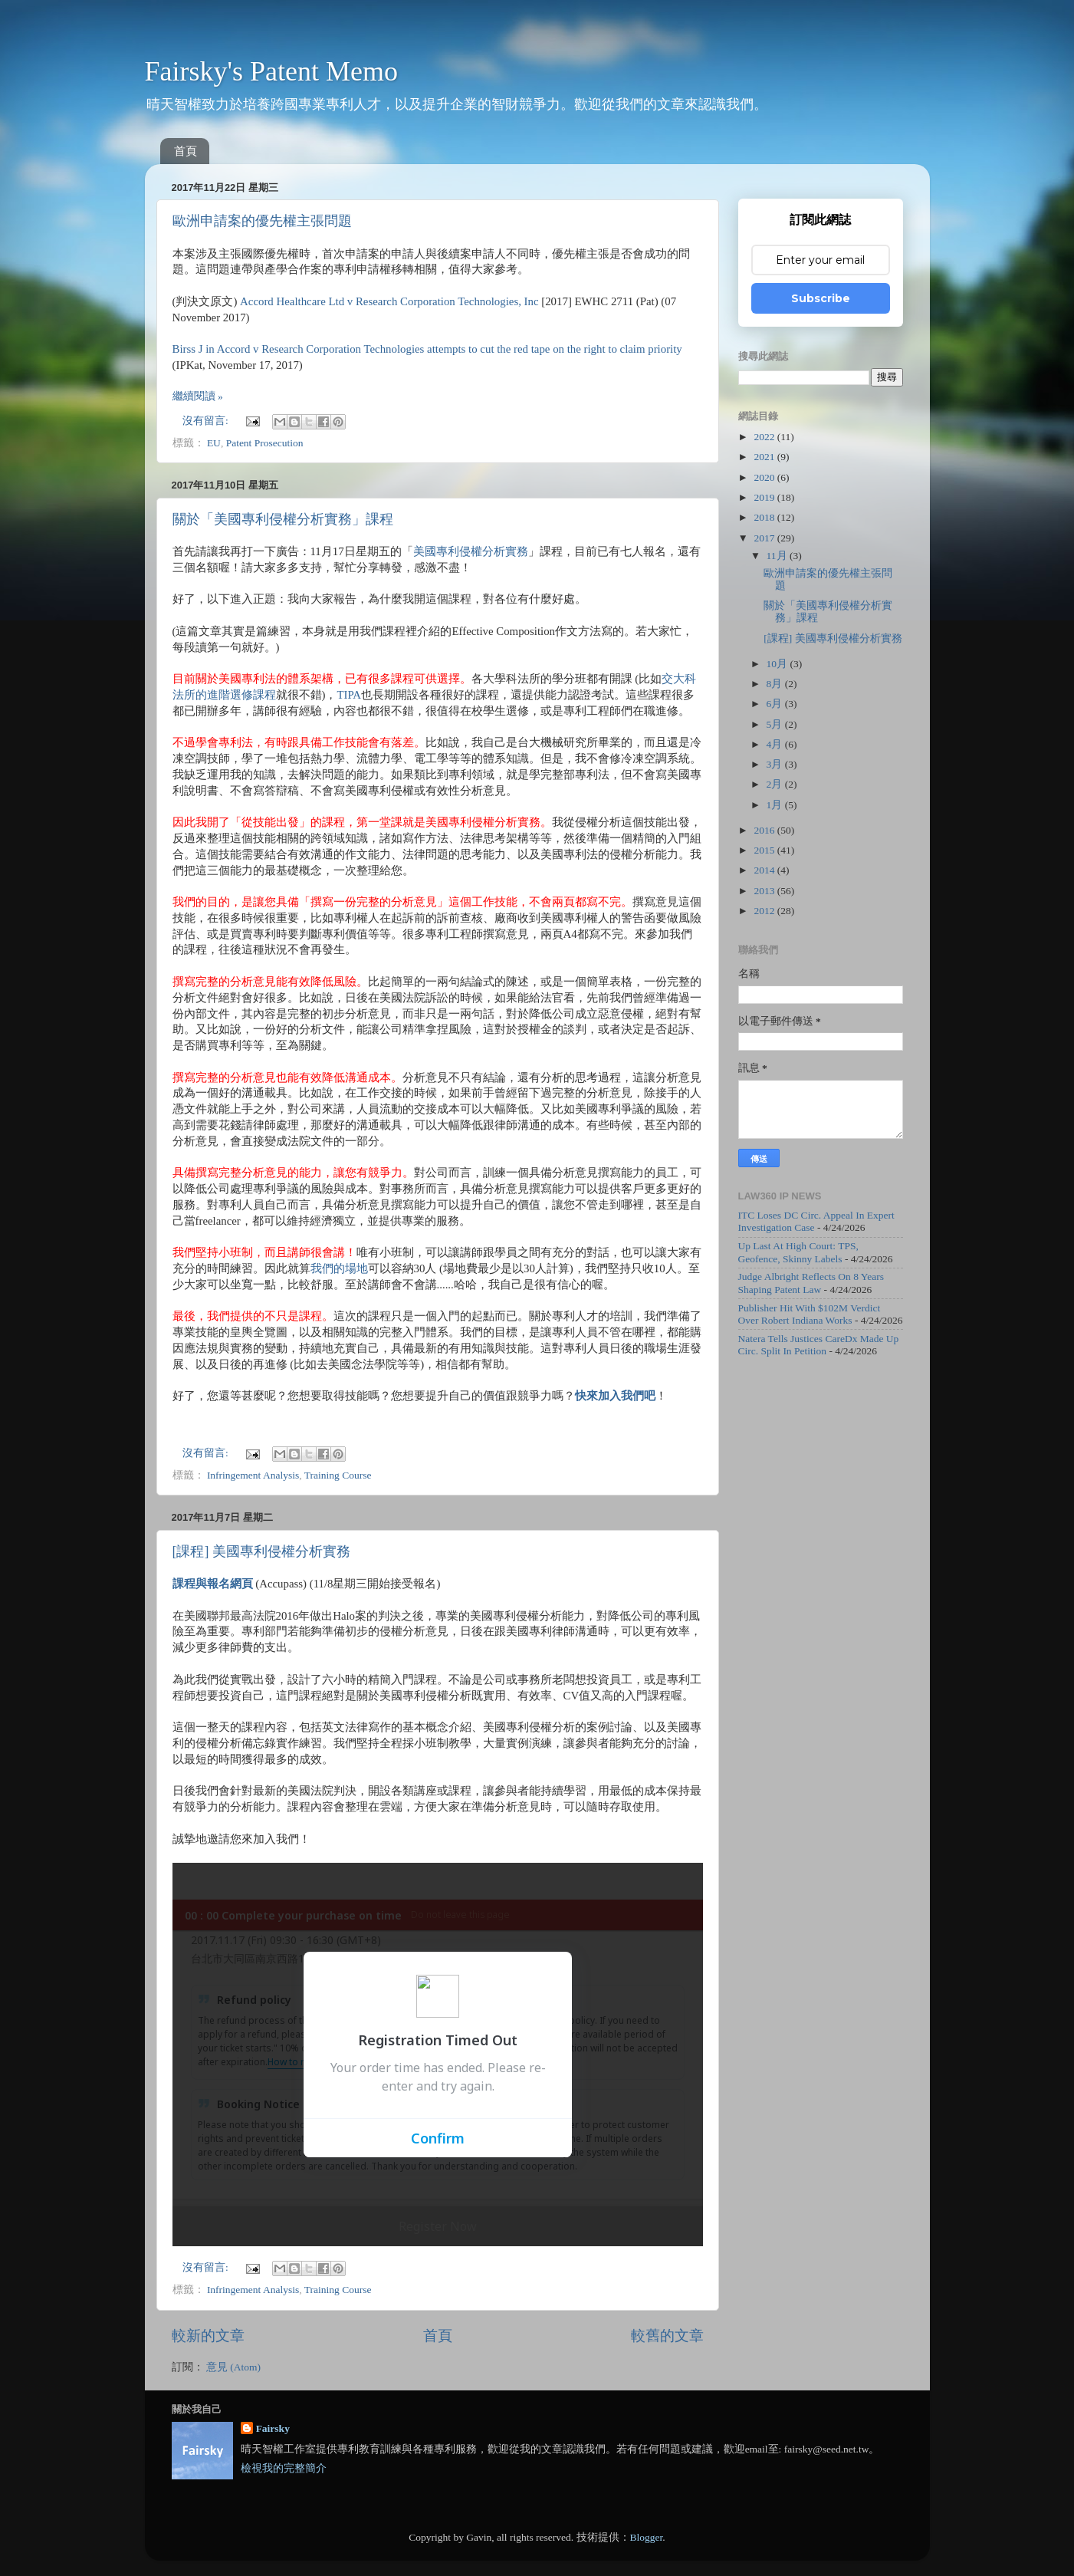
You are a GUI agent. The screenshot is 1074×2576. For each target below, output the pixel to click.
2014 (765, 870)
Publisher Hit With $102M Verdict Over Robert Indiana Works (809, 1314)
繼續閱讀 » (197, 396)
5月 (776, 724)
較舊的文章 (667, 2336)
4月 (776, 744)
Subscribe (820, 298)
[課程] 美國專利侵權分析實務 (261, 1551)
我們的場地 (339, 1268)
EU (214, 443)
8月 (776, 683)
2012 (765, 910)
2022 (765, 436)
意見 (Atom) (233, 2367)
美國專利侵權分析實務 (470, 551)
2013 (765, 891)
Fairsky (273, 2428)
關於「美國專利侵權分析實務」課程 (282, 519)
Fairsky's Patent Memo (271, 71)
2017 (765, 538)
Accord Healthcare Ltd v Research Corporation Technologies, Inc (389, 301)
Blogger (646, 2537)
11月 (778, 555)
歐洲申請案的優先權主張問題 (262, 221)
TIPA (349, 695)
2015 (765, 850)
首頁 (185, 151)
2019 (765, 497)
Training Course (338, 1475)
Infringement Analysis (253, 1475)
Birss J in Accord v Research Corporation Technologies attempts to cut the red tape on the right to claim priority (427, 349)
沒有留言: (206, 420)
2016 (765, 830)
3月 (776, 764)
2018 (765, 517)
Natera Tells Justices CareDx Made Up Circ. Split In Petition (818, 1345)
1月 (776, 805)
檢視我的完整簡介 (284, 2468)
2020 (765, 477)
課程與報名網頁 (212, 1584)
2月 (776, 784)
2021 (765, 456)
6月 (776, 703)
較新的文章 (208, 2336)
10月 (778, 663)
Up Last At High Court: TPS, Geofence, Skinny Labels (798, 1252)
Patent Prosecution (265, 443)
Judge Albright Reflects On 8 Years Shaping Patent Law (811, 1283)
